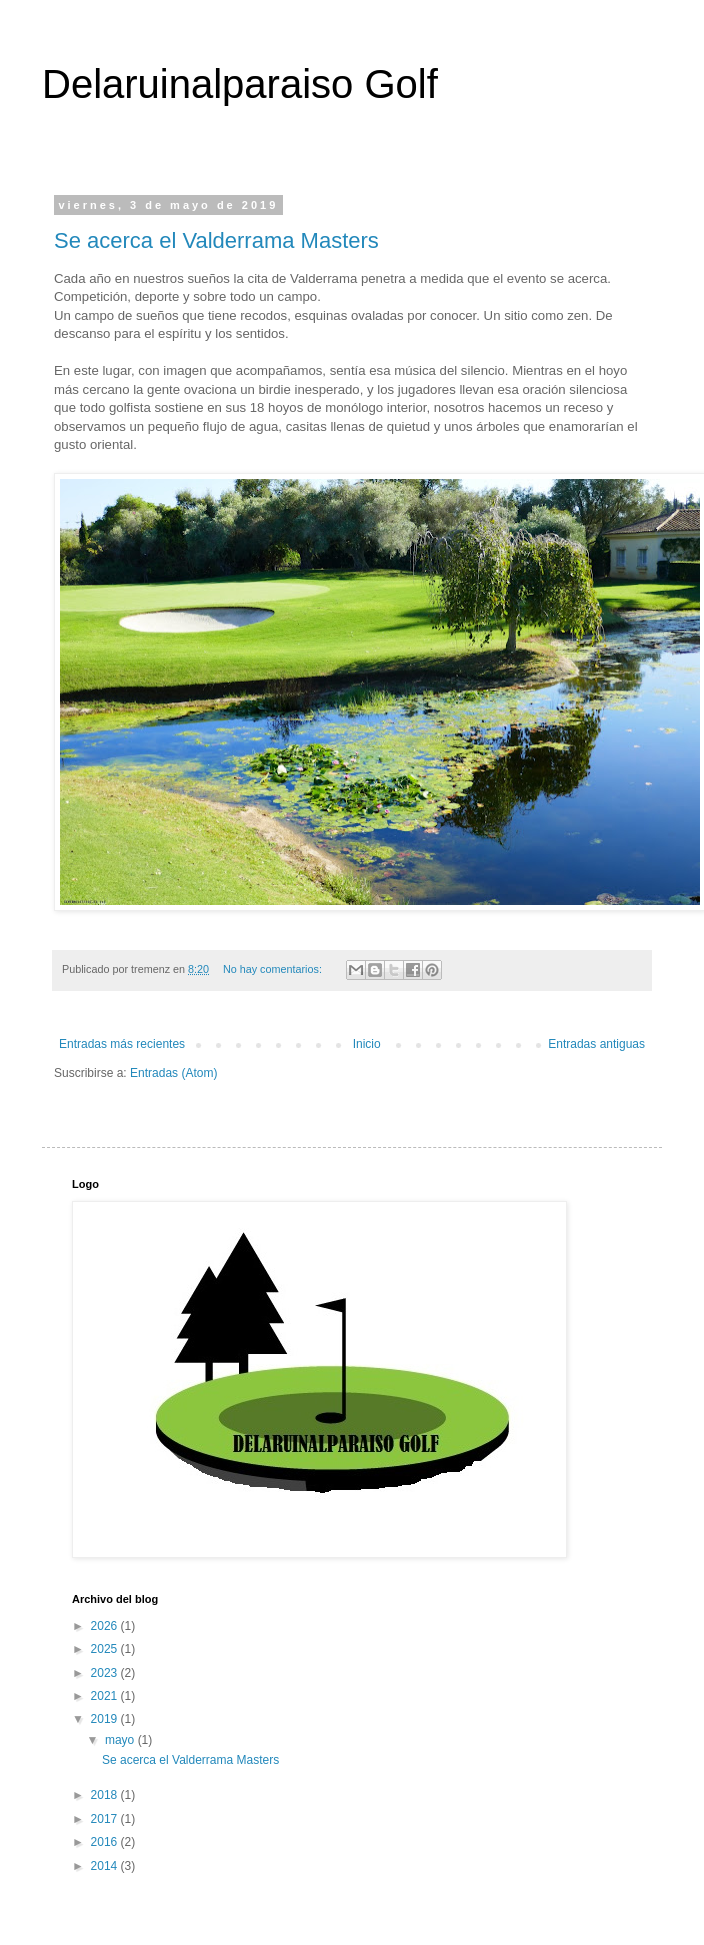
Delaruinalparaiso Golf (240, 84)
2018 (106, 1795)
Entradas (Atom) (173, 1073)
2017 (106, 1819)
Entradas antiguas (596, 1044)
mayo (121, 1740)
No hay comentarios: (274, 969)
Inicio (367, 1044)
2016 (106, 1842)
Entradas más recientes (122, 1044)
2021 (106, 1696)
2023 (106, 1673)
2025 (106, 1649)
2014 (106, 1866)
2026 (106, 1626)
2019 (106, 1719)
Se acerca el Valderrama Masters (216, 240)
